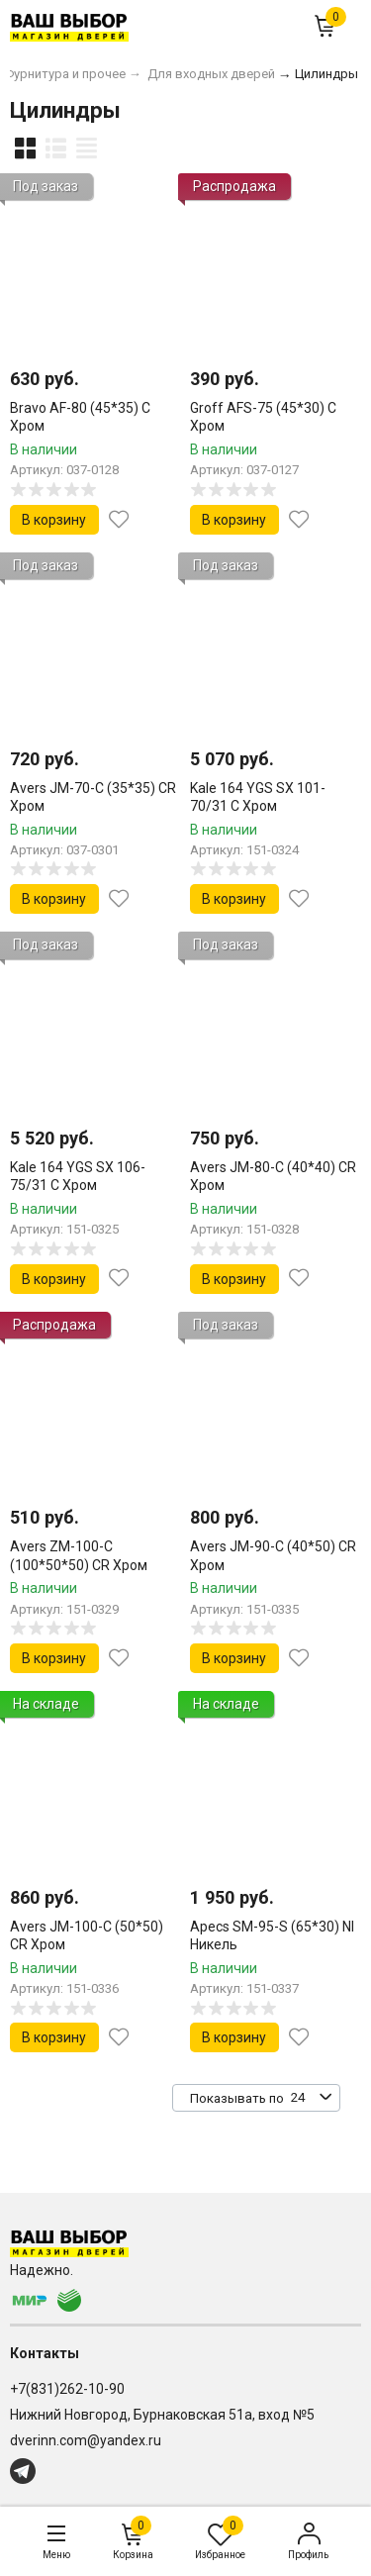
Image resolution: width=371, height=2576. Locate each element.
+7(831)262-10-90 (67, 2389)
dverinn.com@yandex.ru (85, 2440)
